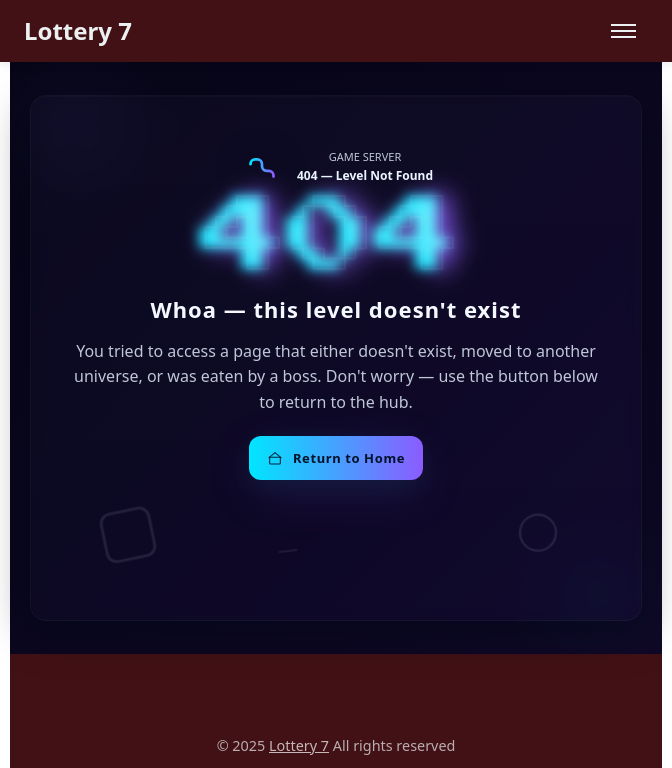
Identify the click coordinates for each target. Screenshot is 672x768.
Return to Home (336, 458)
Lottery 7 (78, 30)
